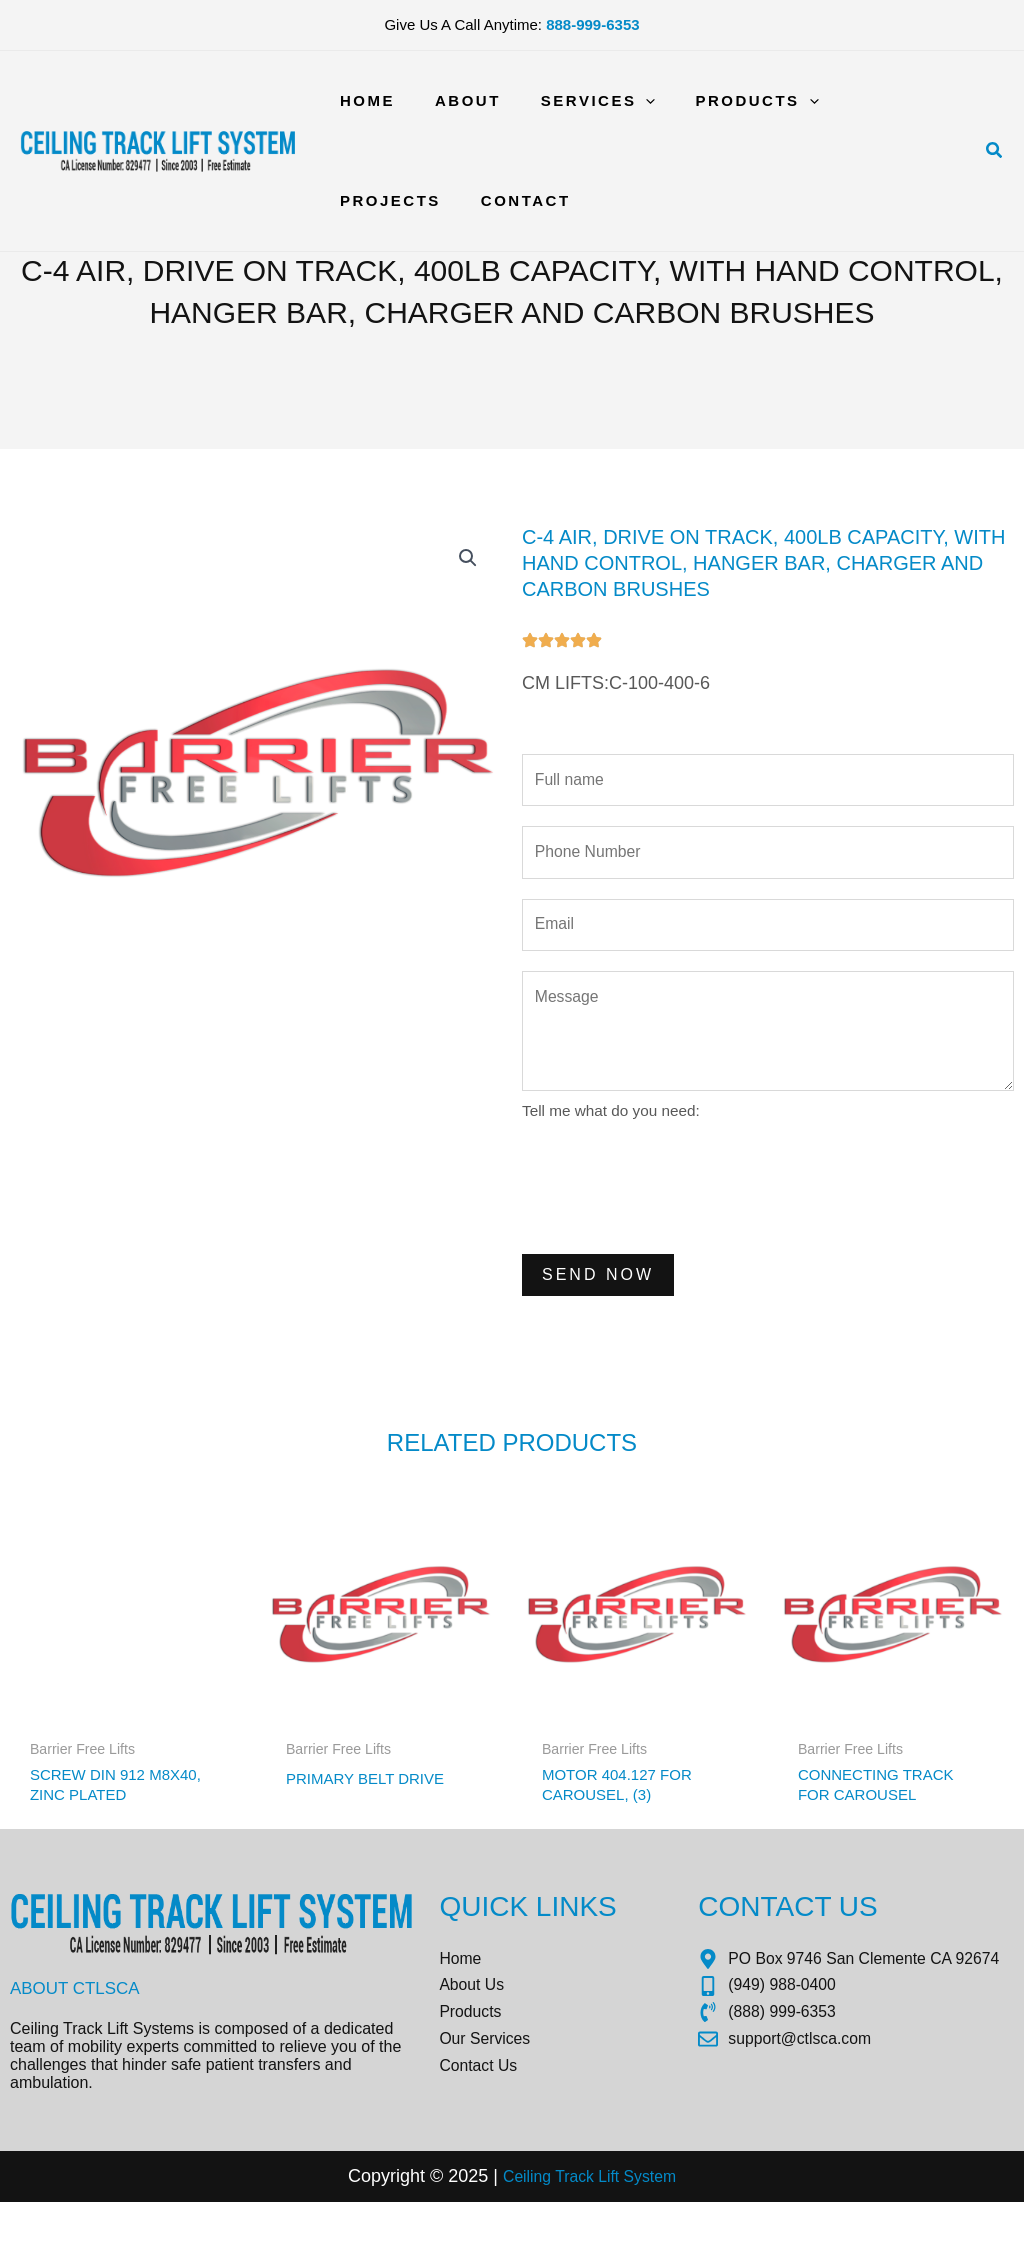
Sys (641, 2217)
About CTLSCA (79, 2022)
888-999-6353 (592, 24)
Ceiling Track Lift (556, 2217)
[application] (620, 101)
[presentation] (674, 1207)
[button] (995, 151)
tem (674, 2217)
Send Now (598, 1296)
